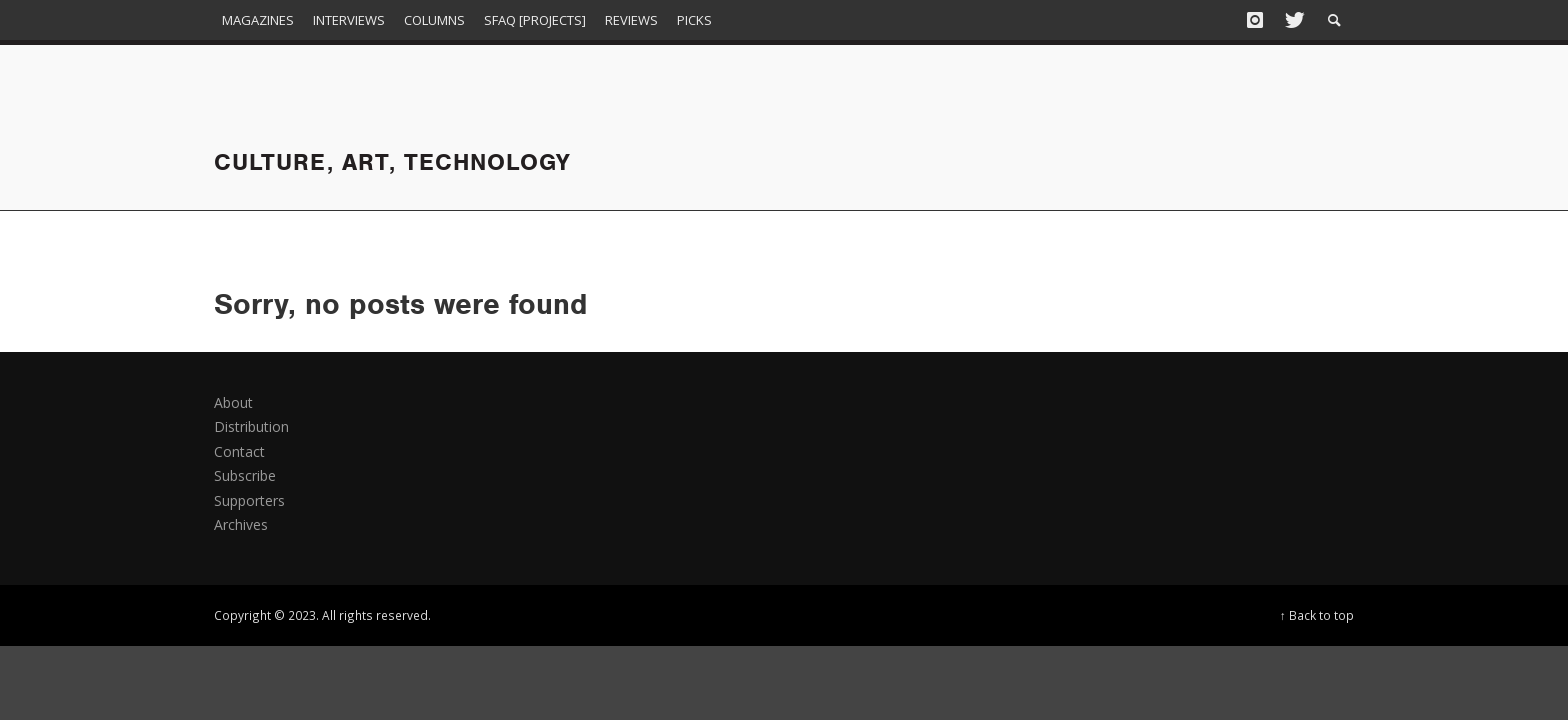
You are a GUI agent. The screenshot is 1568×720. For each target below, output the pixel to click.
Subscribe (245, 475)
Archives (241, 524)
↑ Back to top (1317, 615)
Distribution (251, 426)
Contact (239, 451)
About (233, 402)
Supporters (249, 500)
